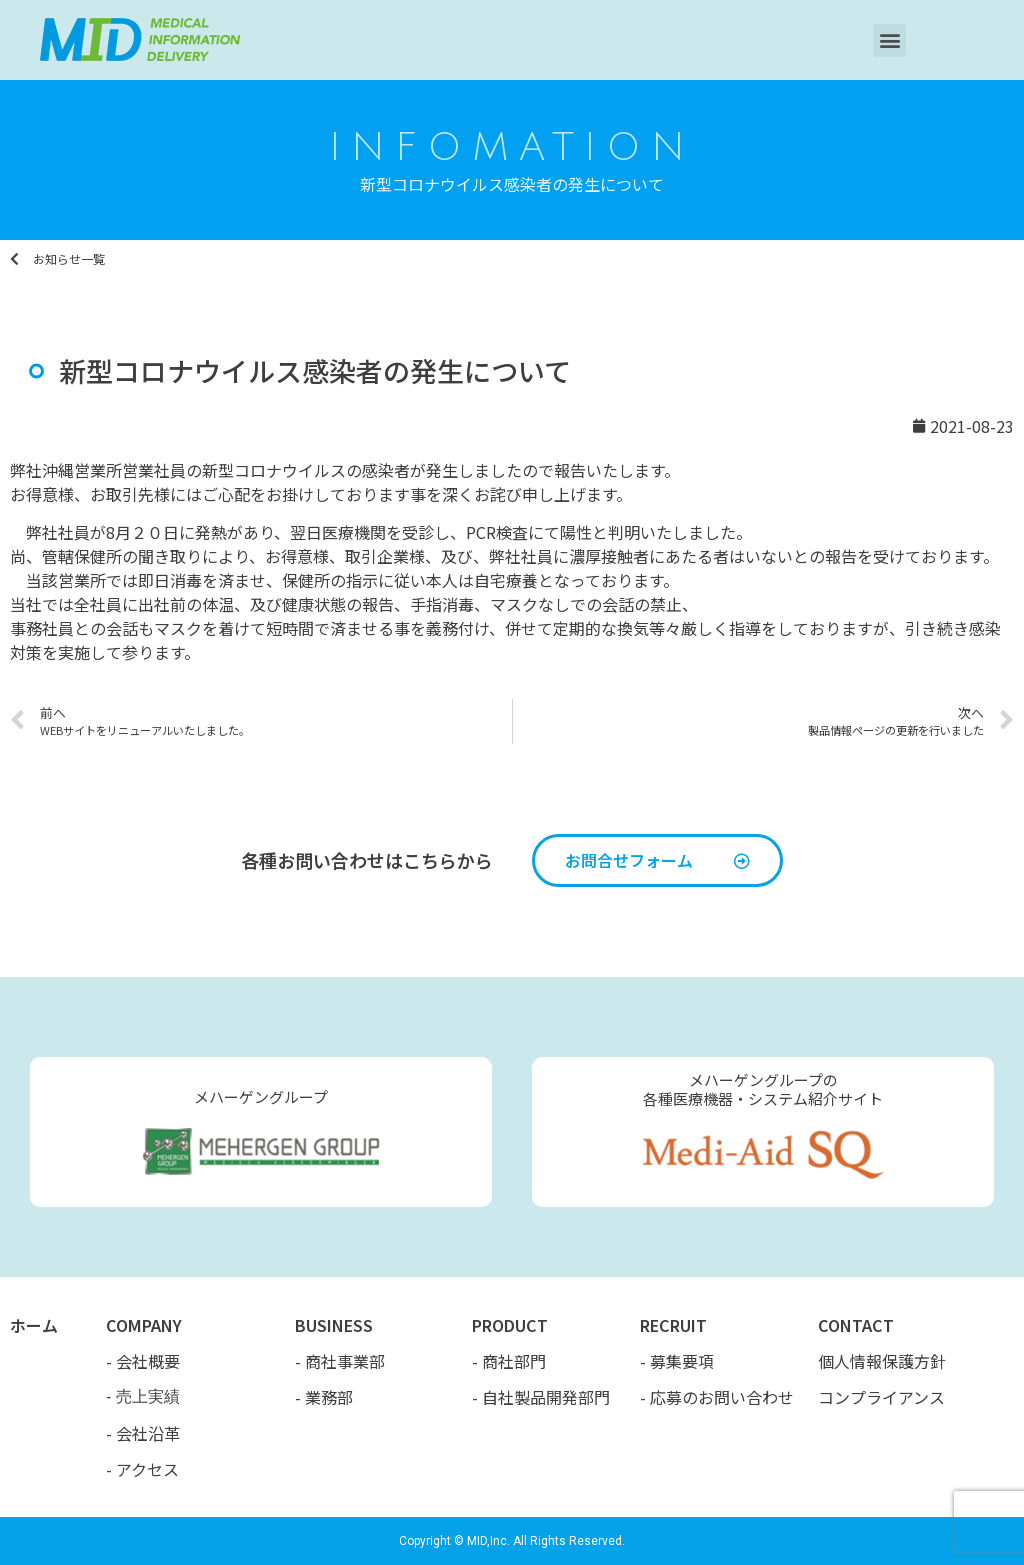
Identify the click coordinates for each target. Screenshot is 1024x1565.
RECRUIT (673, 1325)
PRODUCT (510, 1325)
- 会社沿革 (143, 1433)
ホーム (34, 1325)
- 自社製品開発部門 (541, 1397)
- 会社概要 (143, 1361)
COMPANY (144, 1325)
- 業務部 (324, 1397)
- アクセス (142, 1469)
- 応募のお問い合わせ (717, 1397)
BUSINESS (334, 1325)
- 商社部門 (509, 1361)
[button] (889, 40)
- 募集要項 (677, 1361)
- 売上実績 (143, 1396)
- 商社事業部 (340, 1361)
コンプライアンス (881, 1397)
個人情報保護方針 (882, 1361)
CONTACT (856, 1325)
